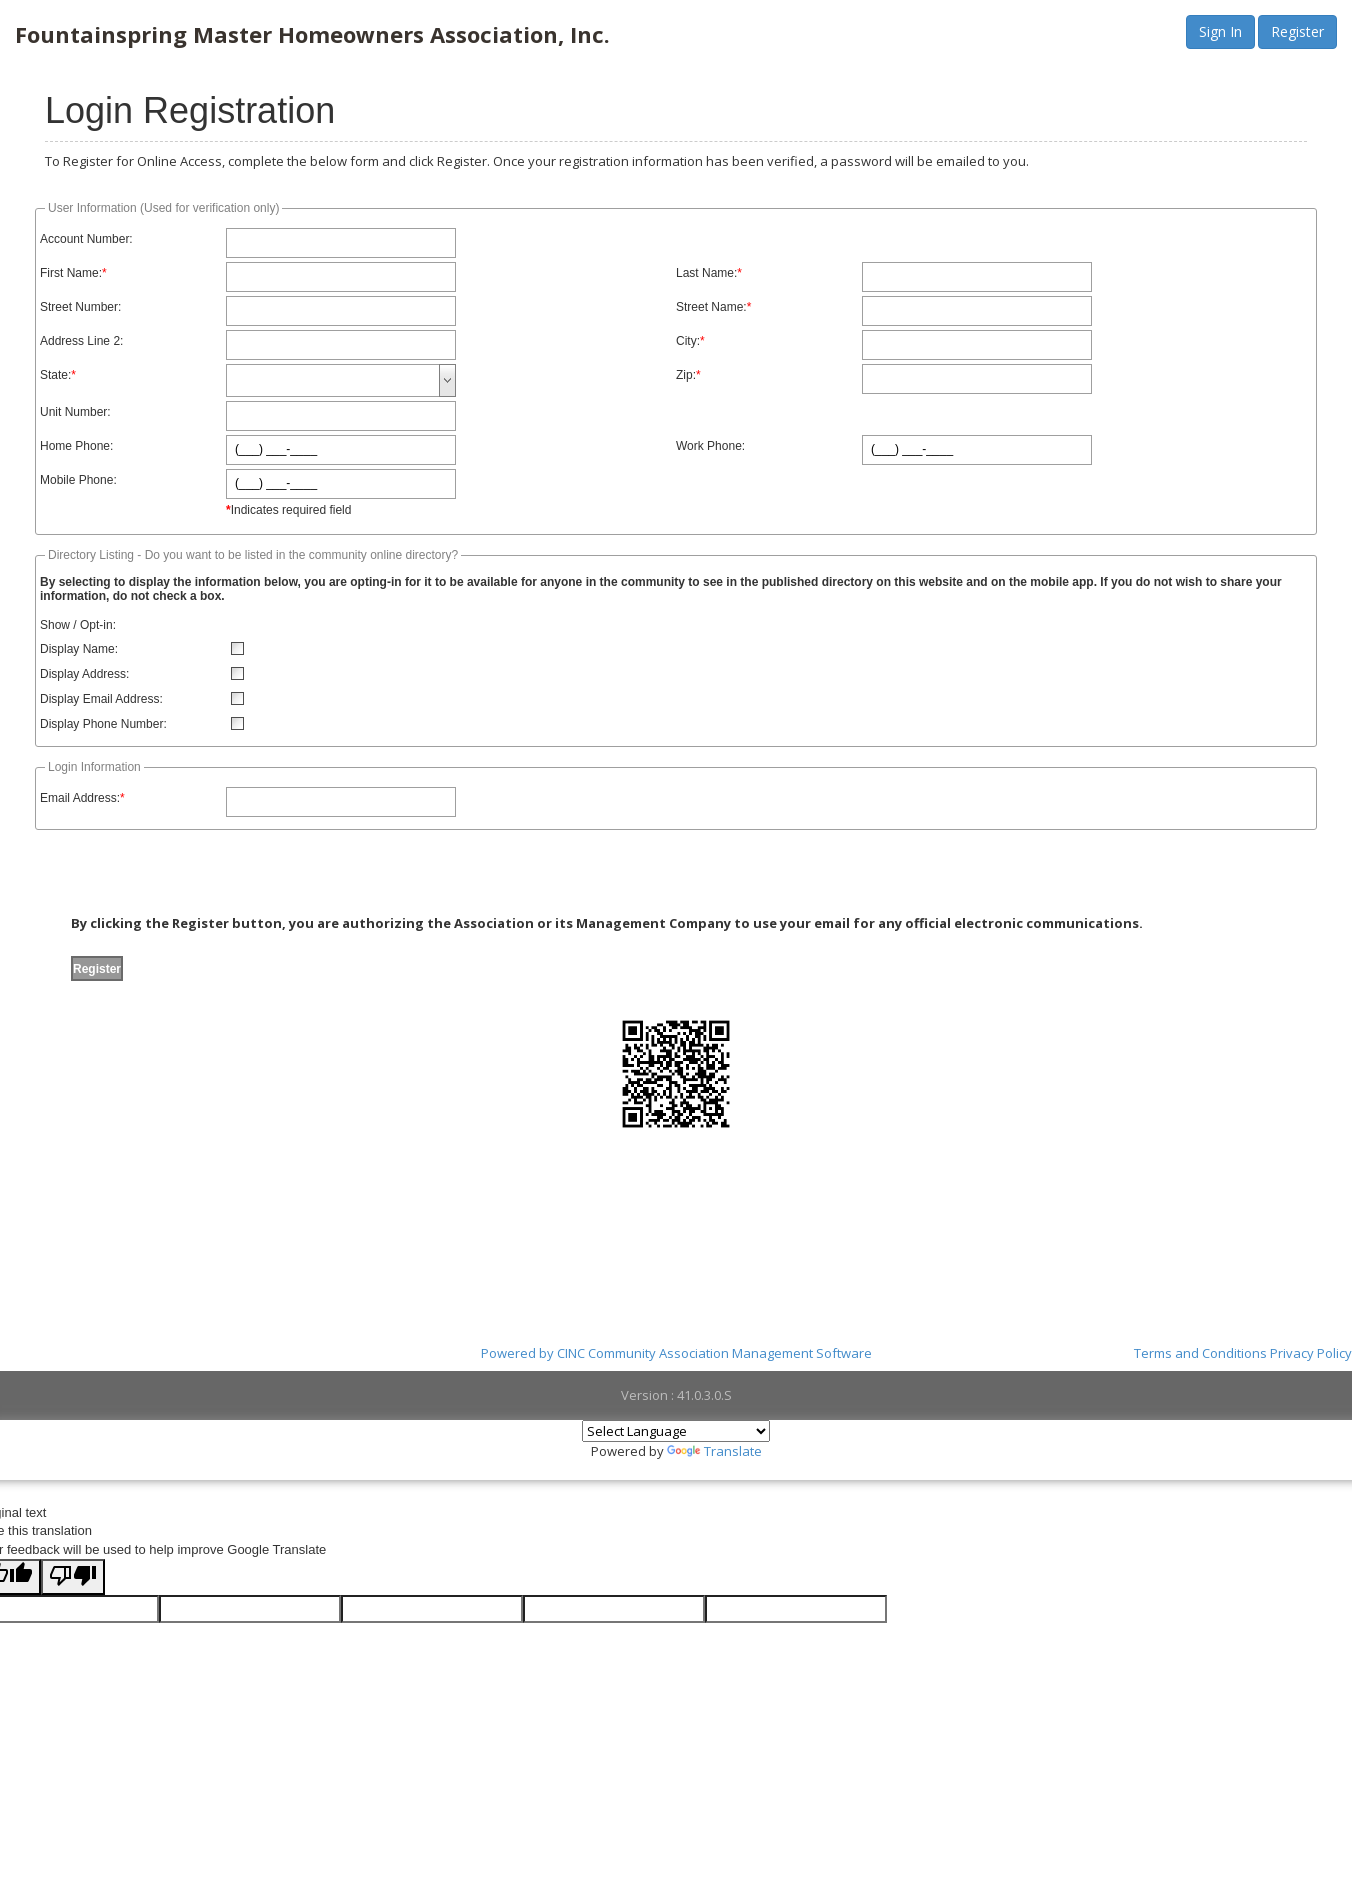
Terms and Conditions (1200, 1353)
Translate (714, 1451)
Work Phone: (710, 446)
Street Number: (80, 307)
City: (688, 341)
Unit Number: (75, 412)
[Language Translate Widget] (676, 1431)
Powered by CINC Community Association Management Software (676, 1353)
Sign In (1220, 31)
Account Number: (86, 239)
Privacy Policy (1311, 1353)
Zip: (686, 375)
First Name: (71, 273)
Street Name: (711, 307)
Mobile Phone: (78, 480)
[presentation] (208, 875)
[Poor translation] (73, 1577)
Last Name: (706, 273)
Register (1297, 31)
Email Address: (80, 798)
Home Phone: (76, 446)
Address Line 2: (81, 341)
